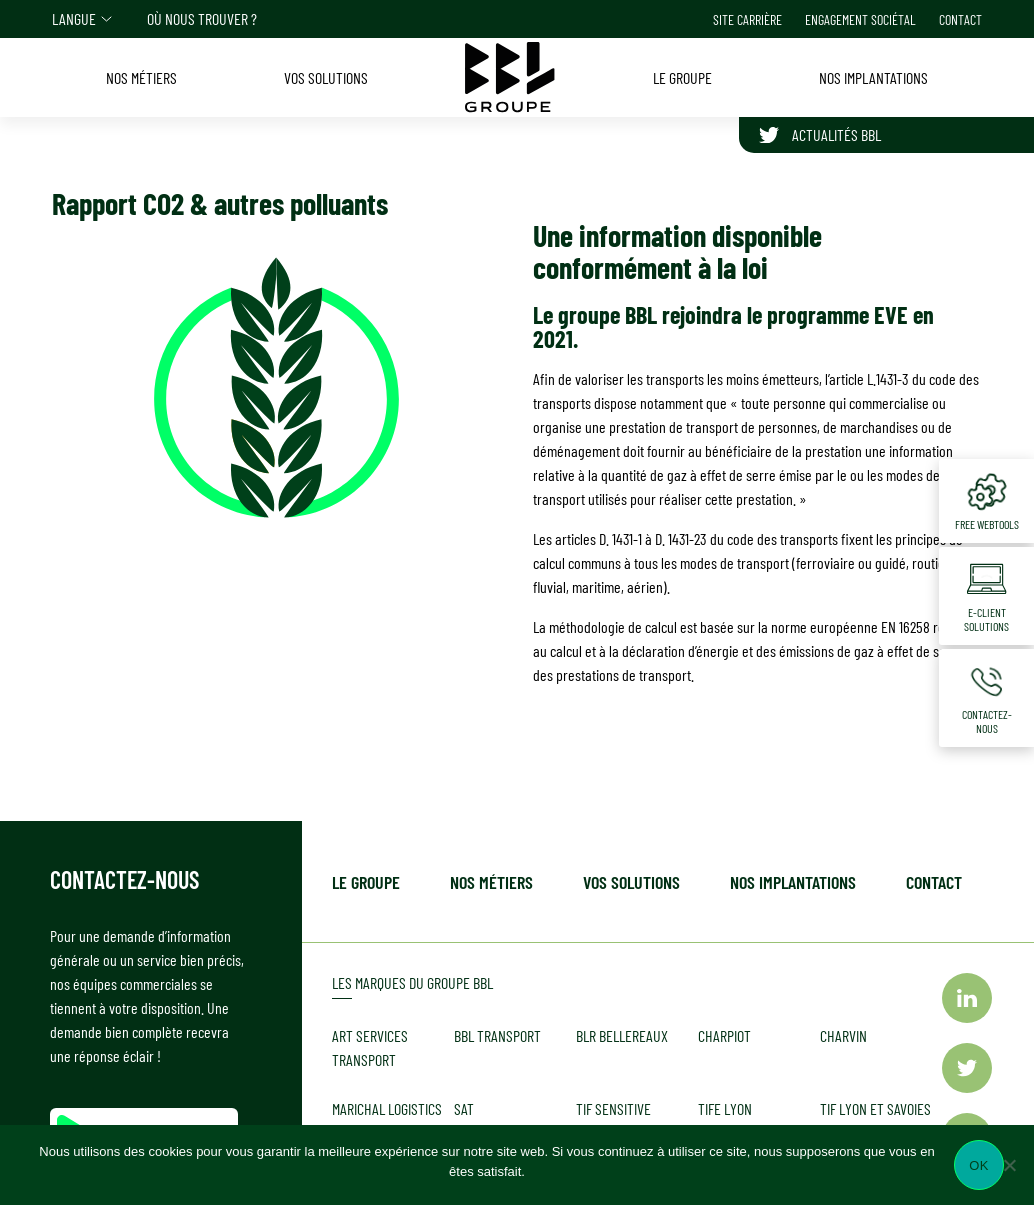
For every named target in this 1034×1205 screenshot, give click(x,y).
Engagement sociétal (860, 19)
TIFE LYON (725, 1108)
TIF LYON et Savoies (875, 1108)
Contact (960, 19)
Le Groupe (366, 882)
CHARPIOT (724, 1035)
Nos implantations (793, 882)
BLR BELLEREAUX (622, 1035)
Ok (978, 1165)
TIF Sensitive (613, 1108)
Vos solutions (631, 882)
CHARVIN (843, 1035)
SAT (464, 1108)
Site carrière (747, 19)
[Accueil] (510, 77)
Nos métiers (491, 882)
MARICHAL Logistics (387, 1108)
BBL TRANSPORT (497, 1035)
